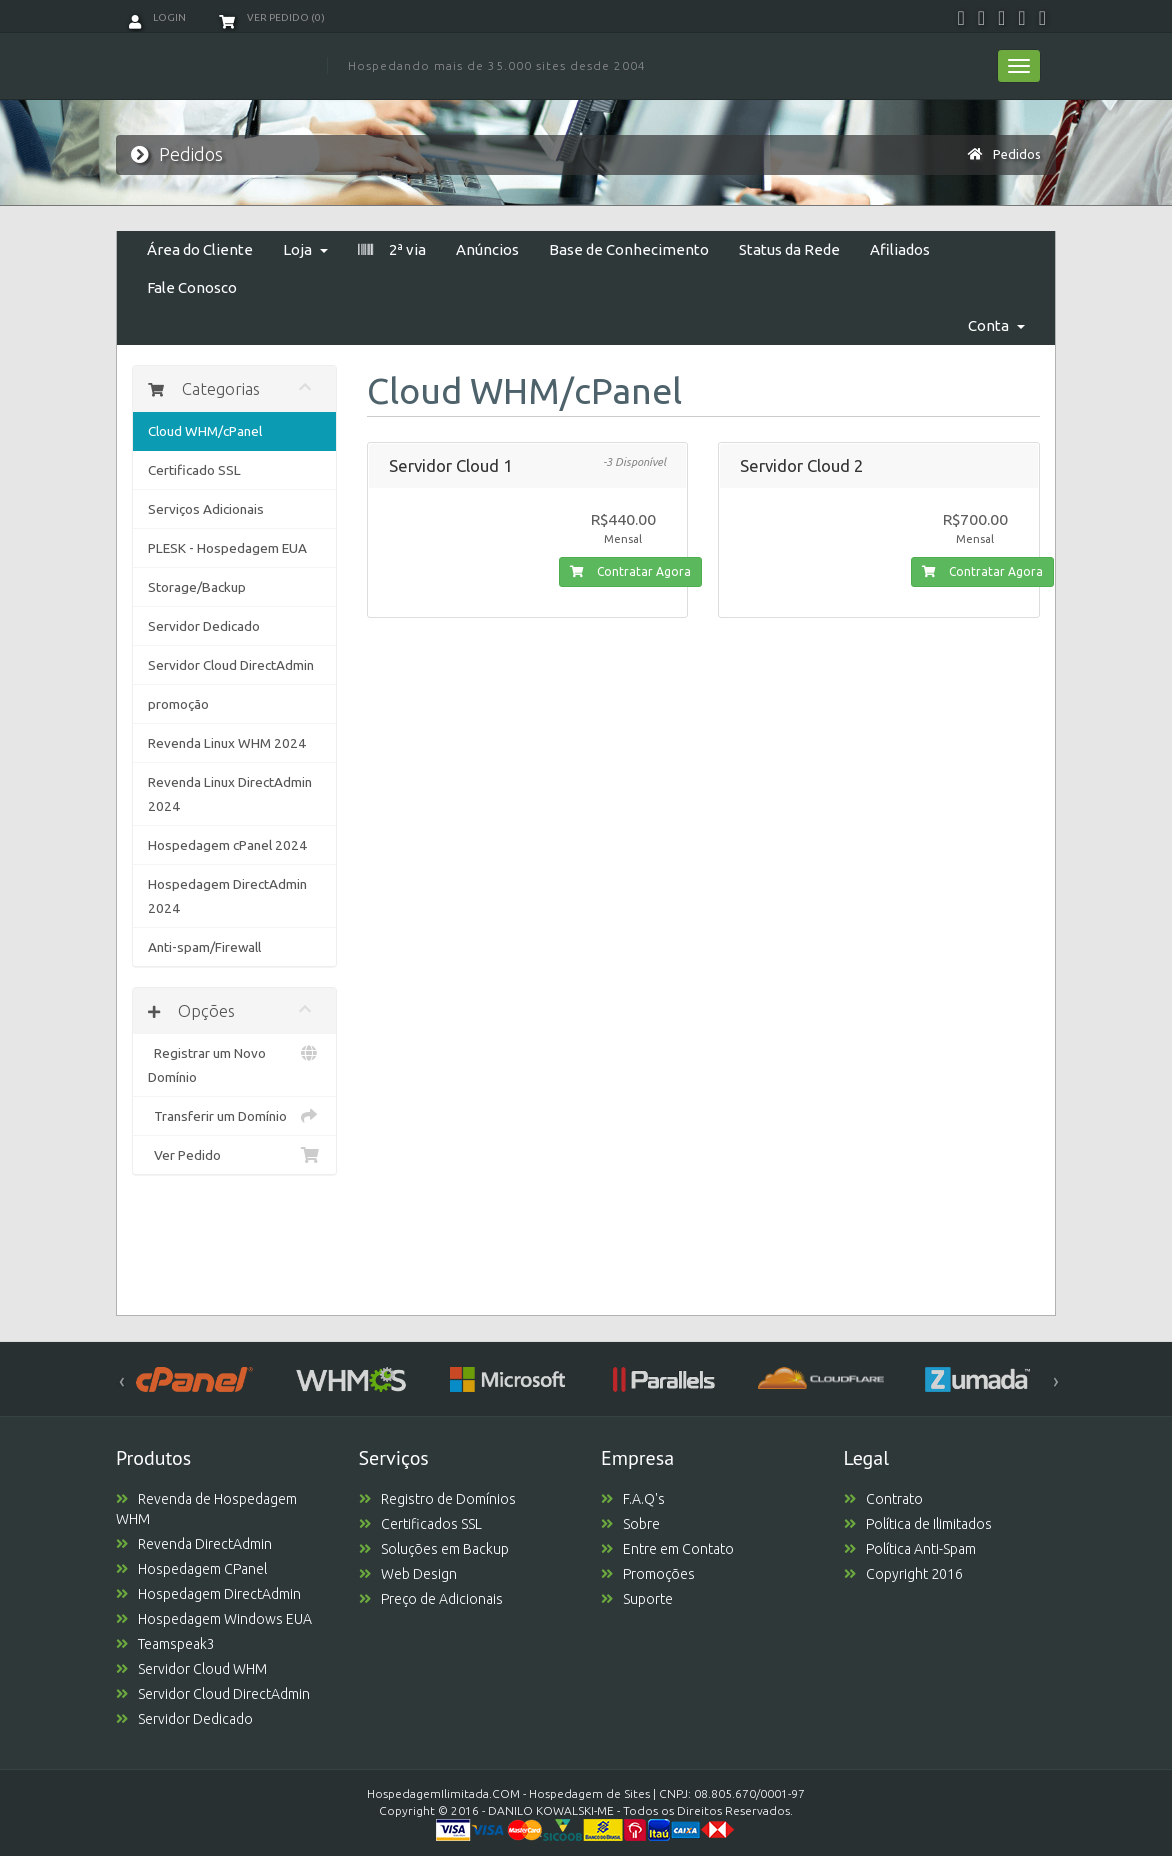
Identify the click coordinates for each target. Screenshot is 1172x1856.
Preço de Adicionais (431, 1599)
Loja (305, 249)
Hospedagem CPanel (191, 1569)
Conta (996, 325)
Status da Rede (789, 249)
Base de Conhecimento (629, 249)
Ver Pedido (234, 1155)
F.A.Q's (633, 1499)
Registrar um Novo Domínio (234, 1063)
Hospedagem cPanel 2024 (227, 845)
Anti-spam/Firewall (204, 947)
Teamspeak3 (165, 1644)
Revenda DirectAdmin (194, 1544)
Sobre (630, 1524)
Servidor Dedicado (204, 626)
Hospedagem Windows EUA (214, 1619)
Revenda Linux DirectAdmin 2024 (230, 794)
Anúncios (487, 249)
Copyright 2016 (903, 1574)
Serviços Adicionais (206, 509)
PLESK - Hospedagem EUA (227, 548)
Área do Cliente (200, 249)
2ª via (392, 249)
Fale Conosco (192, 287)
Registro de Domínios (437, 1499)
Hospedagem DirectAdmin (208, 1594)
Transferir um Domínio (234, 1116)
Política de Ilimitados (918, 1524)
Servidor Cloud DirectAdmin (231, 665)
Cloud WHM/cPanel (205, 431)
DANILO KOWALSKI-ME (551, 1810)
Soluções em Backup (434, 1549)
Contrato (883, 1499)
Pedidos (1017, 154)
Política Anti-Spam (910, 1549)
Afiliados (900, 249)
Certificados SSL (420, 1524)
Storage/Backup (197, 587)
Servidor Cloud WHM (191, 1669)
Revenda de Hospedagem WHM (206, 1509)
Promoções (648, 1574)
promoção (178, 704)
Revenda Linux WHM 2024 (227, 743)
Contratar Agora (630, 571)
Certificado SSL (194, 470)
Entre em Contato (667, 1549)
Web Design (408, 1574)
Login (157, 17)
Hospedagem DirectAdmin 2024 (227, 896)
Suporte (637, 1599)
